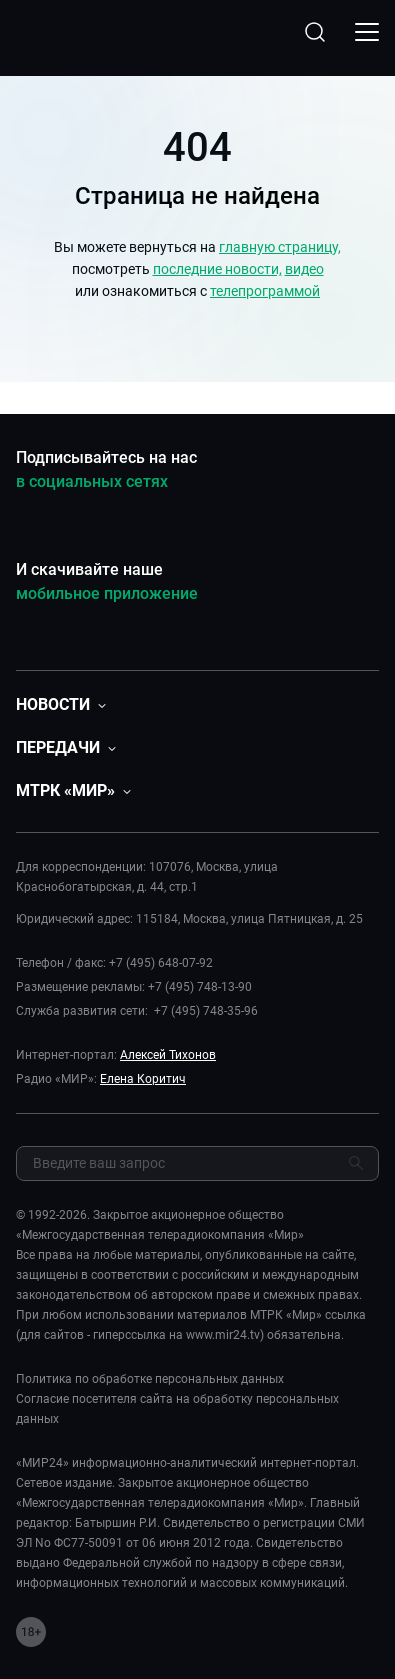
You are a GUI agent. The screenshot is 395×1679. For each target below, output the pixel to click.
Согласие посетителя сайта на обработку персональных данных (177, 1409)
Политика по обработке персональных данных (150, 1379)
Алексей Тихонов (168, 1055)
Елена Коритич (143, 1079)
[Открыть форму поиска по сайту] (315, 32)
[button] (61, 704)
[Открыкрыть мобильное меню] (367, 32)
